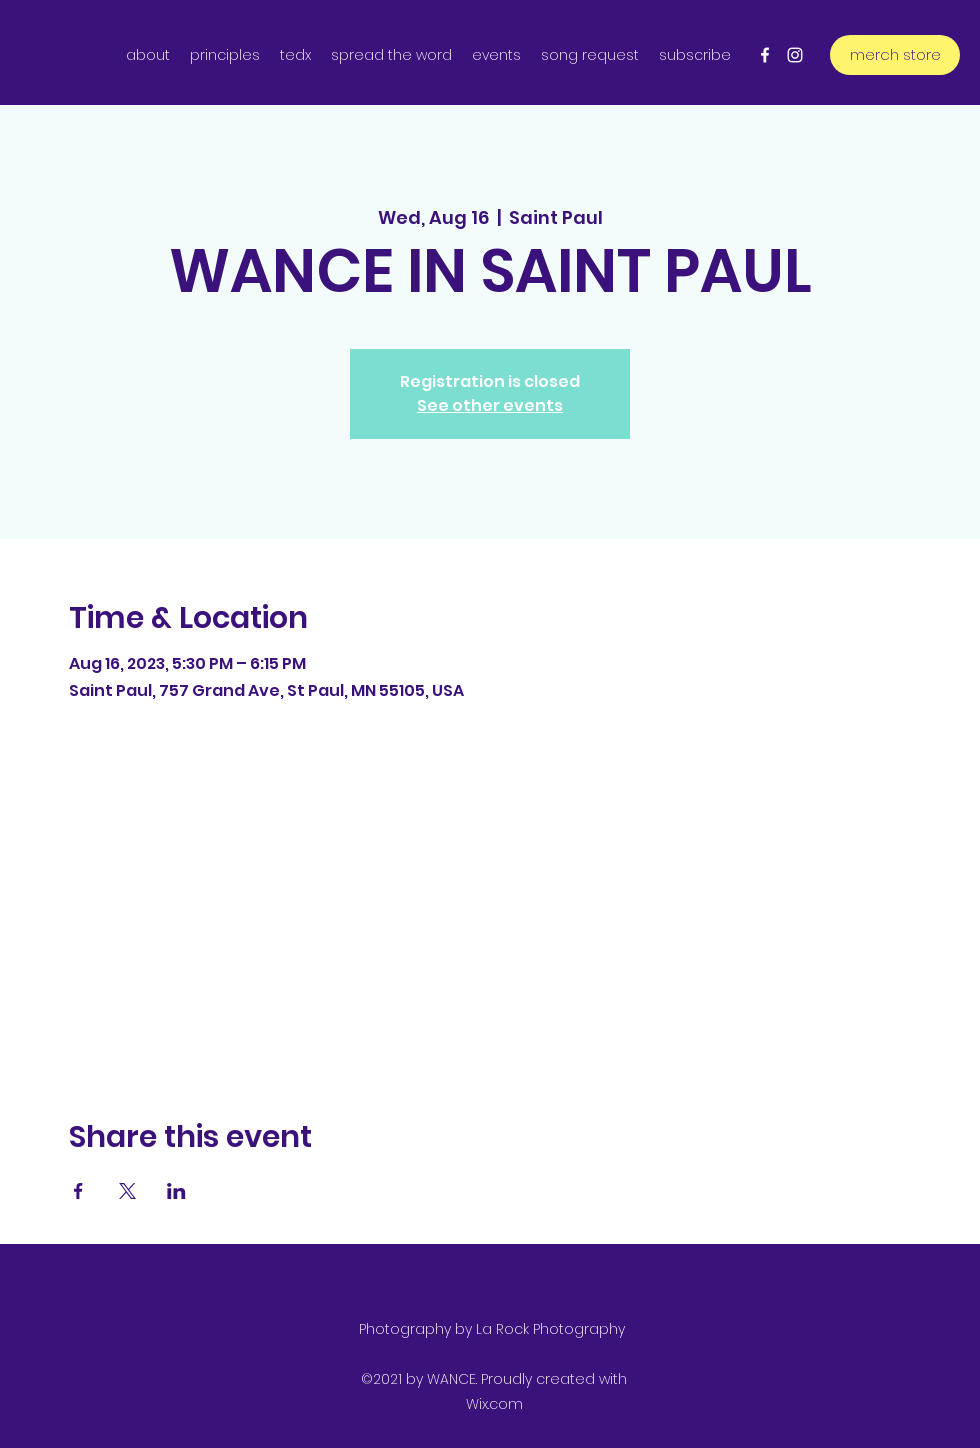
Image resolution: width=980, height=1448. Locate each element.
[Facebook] (765, 55)
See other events (490, 405)
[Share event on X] (127, 1191)
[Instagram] (795, 55)
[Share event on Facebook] (78, 1191)
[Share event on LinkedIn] (176, 1191)
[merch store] (895, 55)
